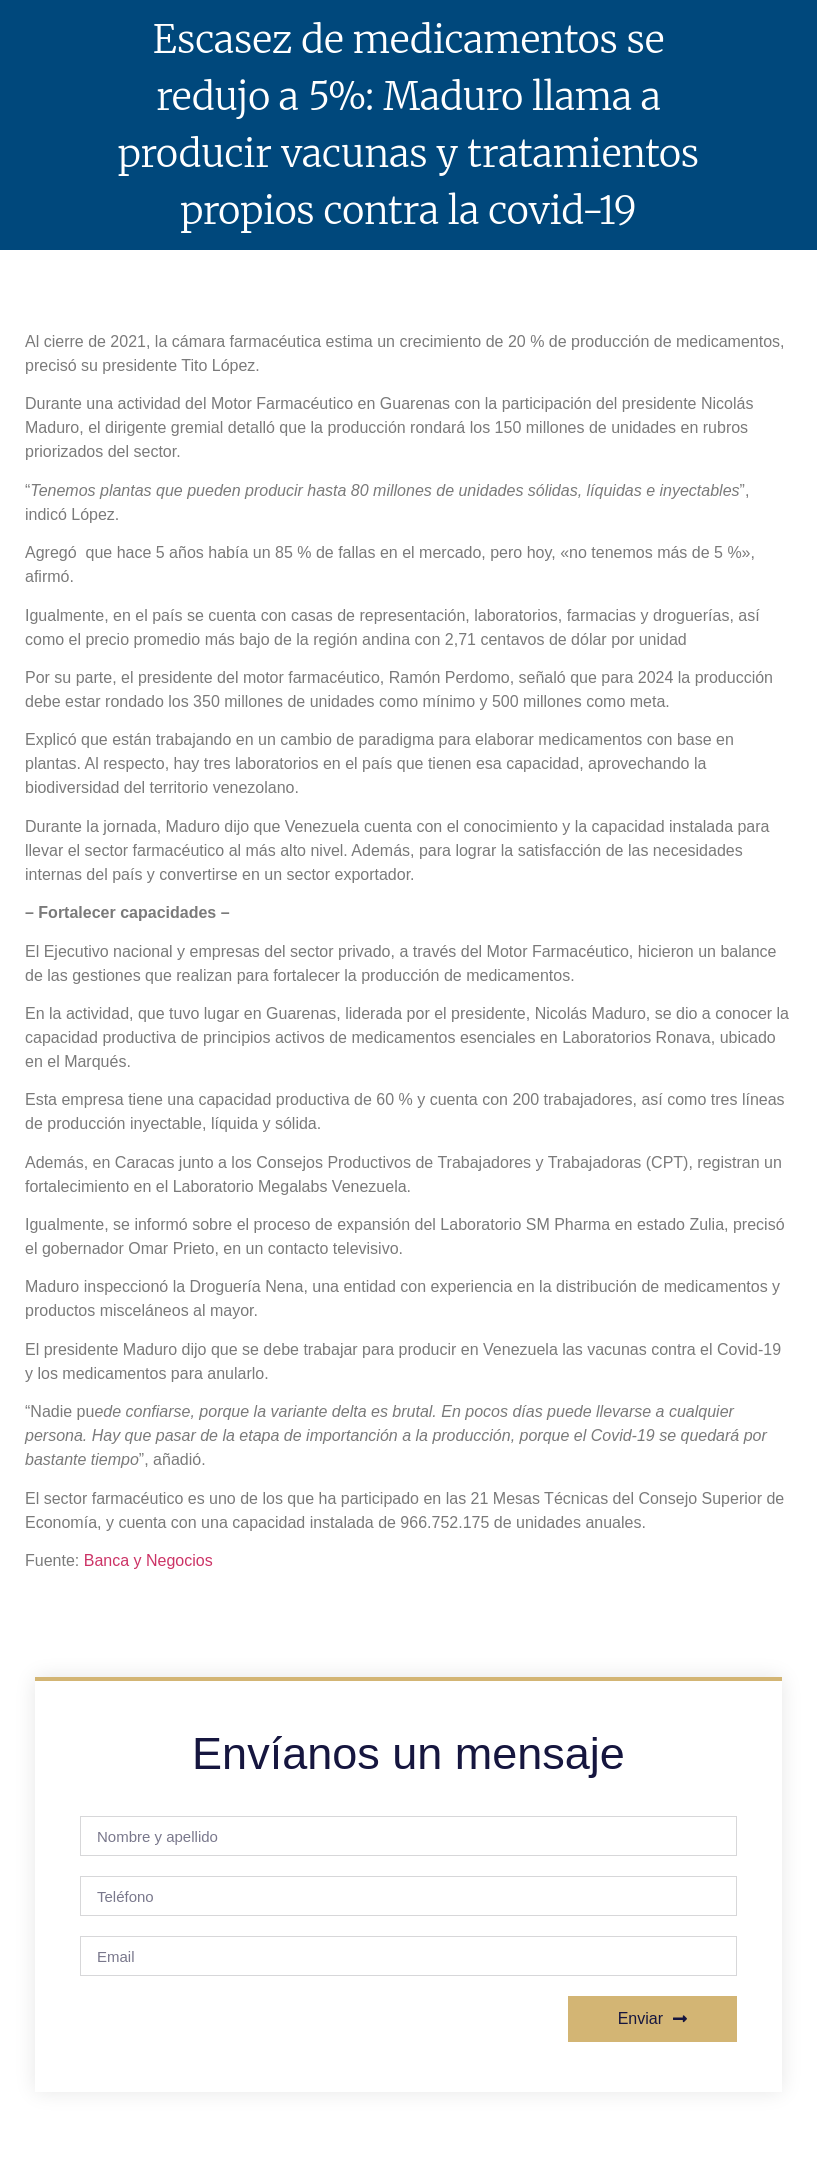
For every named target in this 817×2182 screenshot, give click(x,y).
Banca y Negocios (148, 1560)
